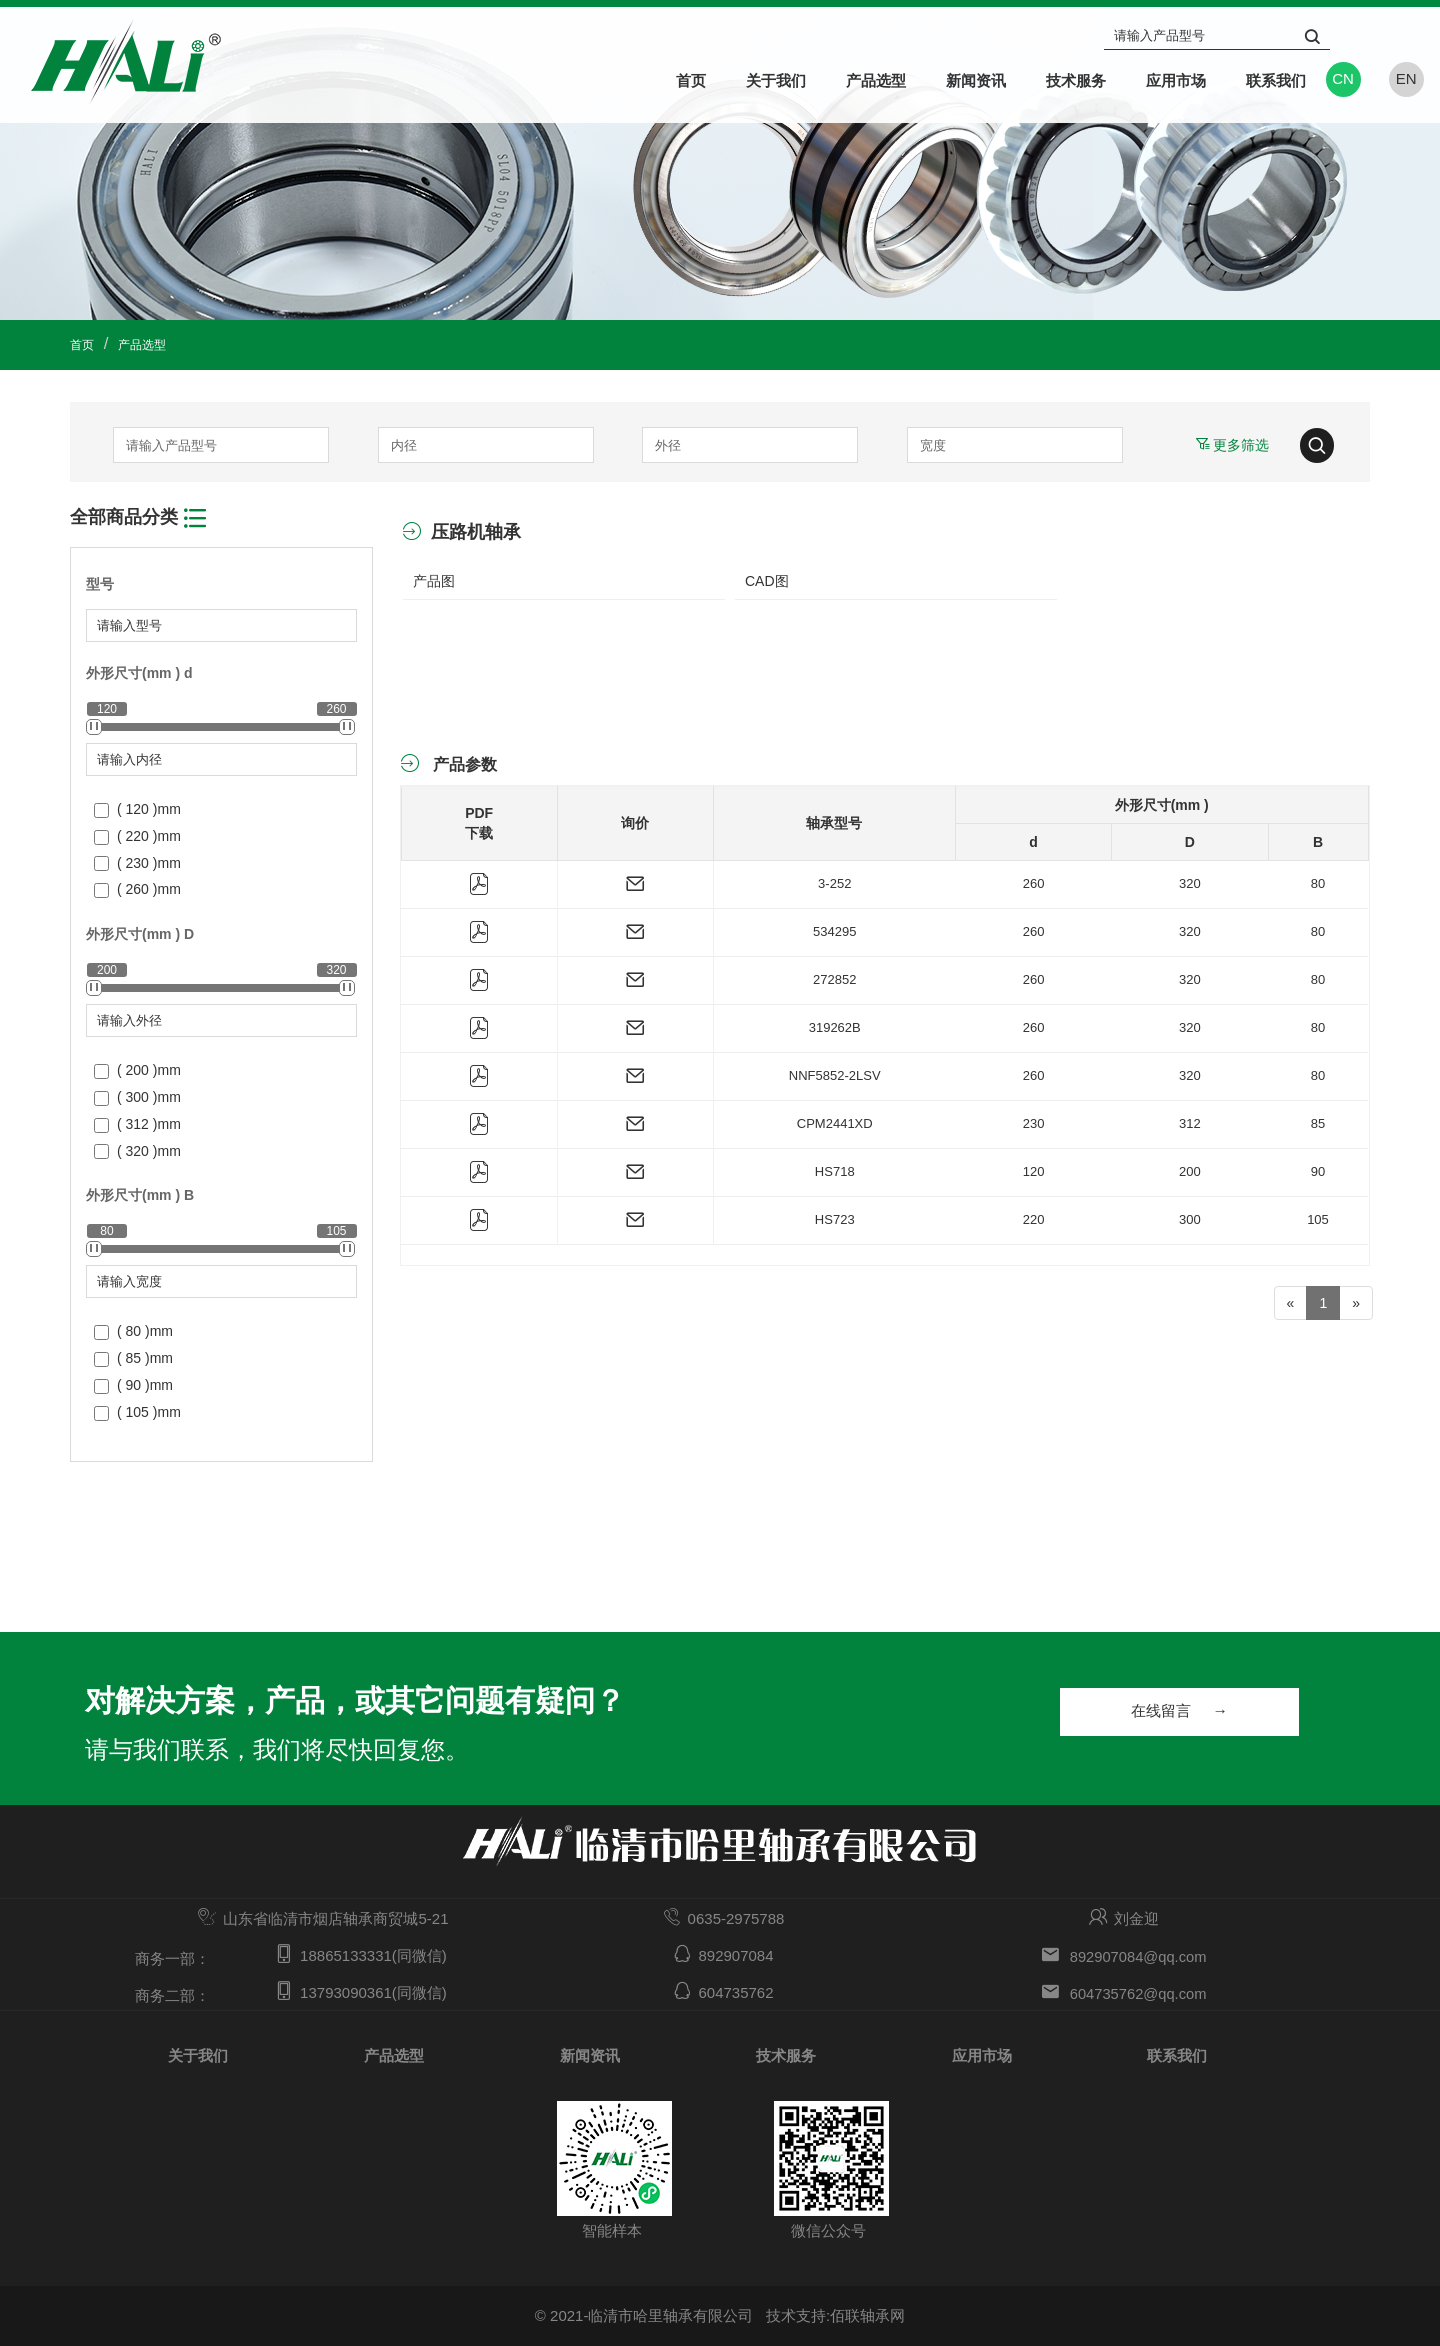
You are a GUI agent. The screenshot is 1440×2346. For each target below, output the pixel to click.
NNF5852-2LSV (835, 1075)
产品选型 (876, 79)
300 (1190, 1219)
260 (1034, 883)
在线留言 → (1194, 1713)
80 (1318, 883)
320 (1190, 883)
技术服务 (1076, 79)
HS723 (835, 1219)
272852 (834, 979)
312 (1190, 1123)
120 (1034, 1171)
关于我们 (776, 79)
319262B (835, 1027)
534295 (834, 931)
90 (1318, 1171)
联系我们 (1276, 79)
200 (1190, 1171)
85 (1318, 1123)
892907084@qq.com (1138, 1955)
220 (1034, 1219)
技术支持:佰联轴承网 (835, 2315)
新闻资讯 (976, 79)
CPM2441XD (835, 1123)
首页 (691, 79)
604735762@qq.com (1138, 1992)
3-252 (834, 883)
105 (1318, 1219)
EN (1406, 78)
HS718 (835, 1171)
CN (1343, 78)
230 (1034, 1123)
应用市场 (1176, 79)
